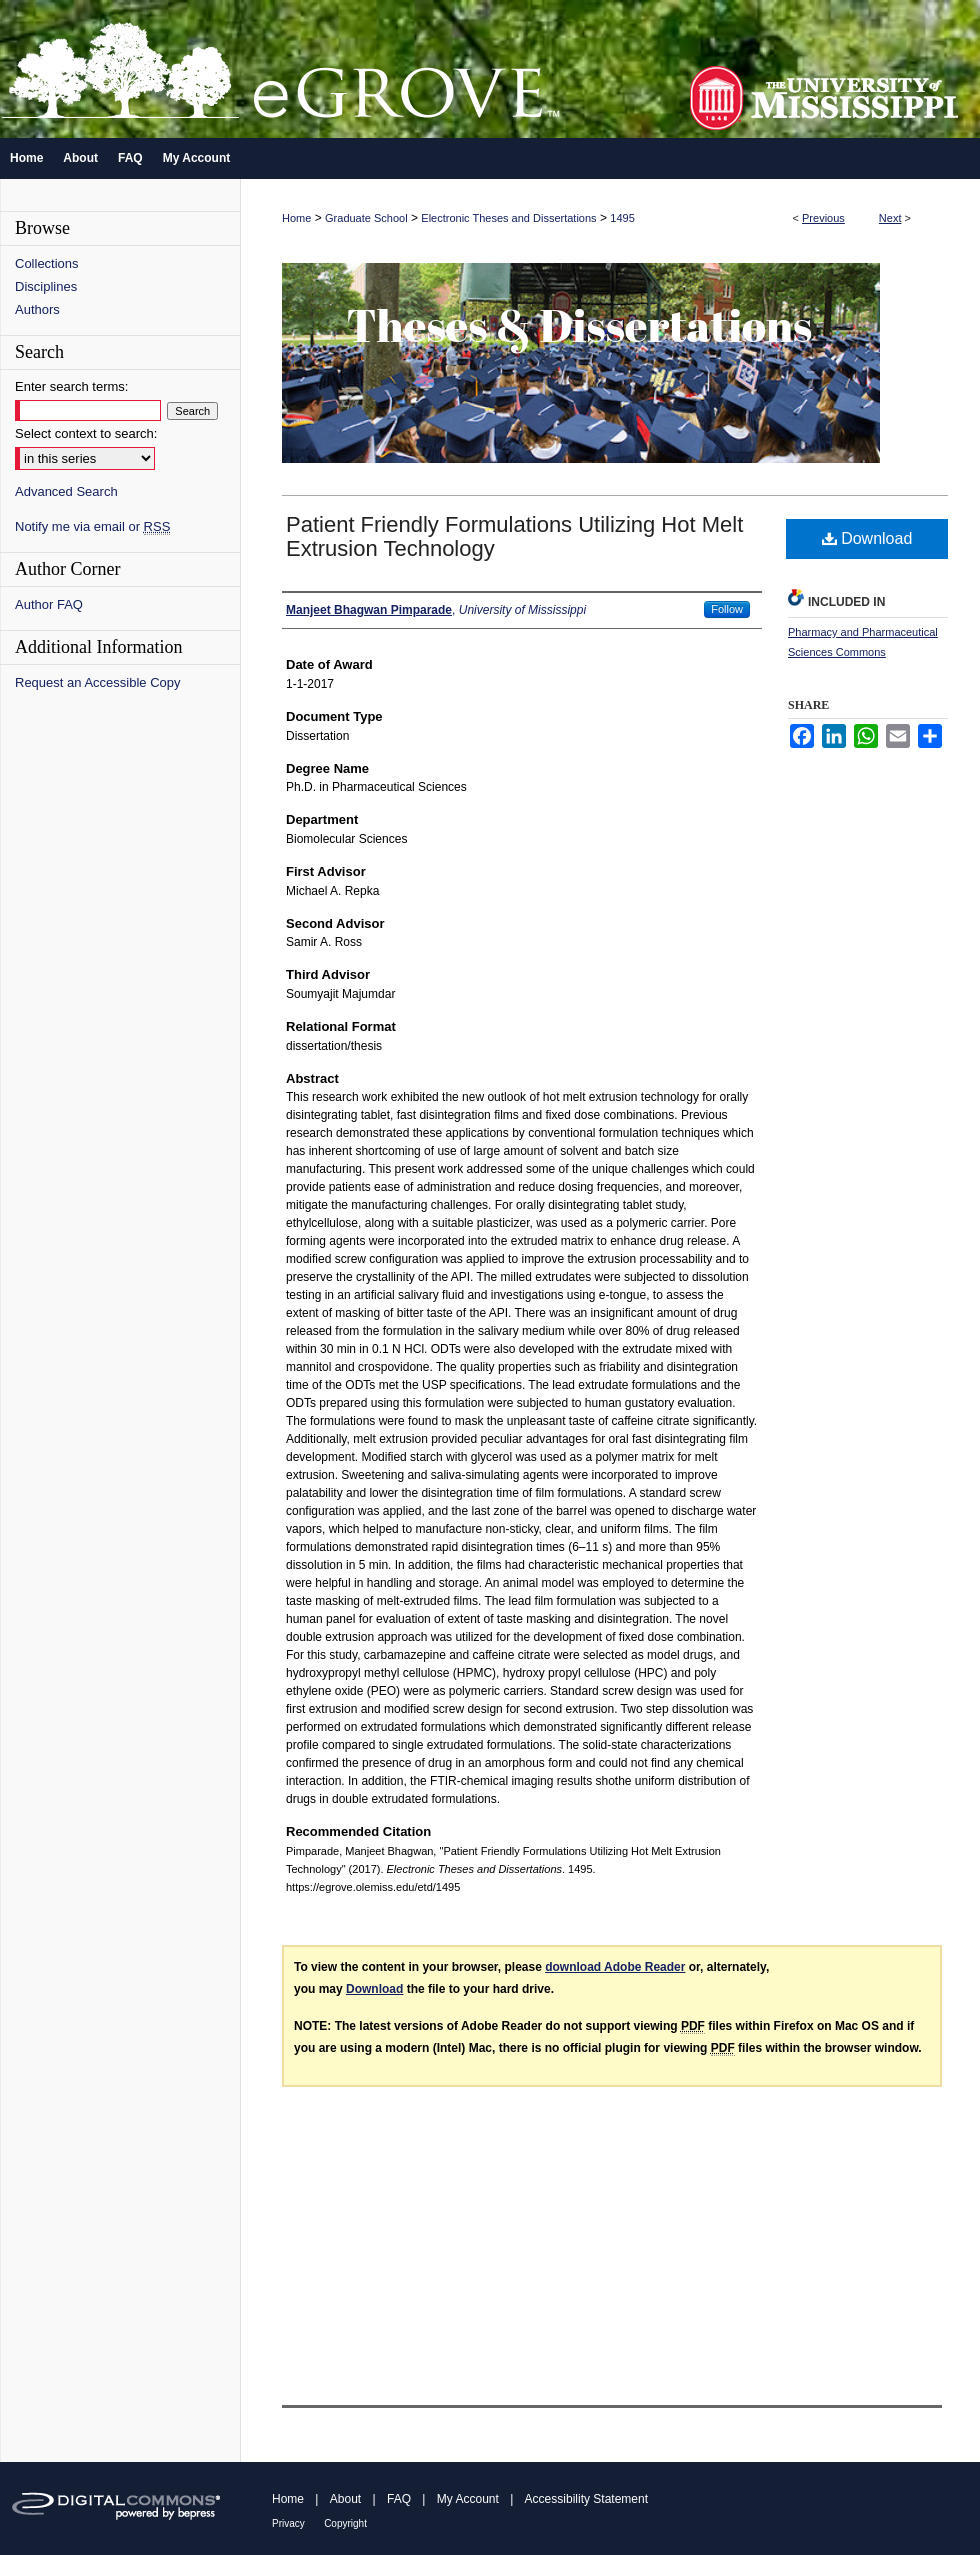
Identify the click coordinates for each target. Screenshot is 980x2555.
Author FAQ (49, 604)
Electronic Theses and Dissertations (508, 218)
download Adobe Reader (615, 1967)
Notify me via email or (92, 526)
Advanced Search (66, 491)
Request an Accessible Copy (97, 682)
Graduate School (366, 218)
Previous (823, 218)
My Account (468, 2499)
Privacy (288, 2523)
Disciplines (46, 286)
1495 (622, 218)
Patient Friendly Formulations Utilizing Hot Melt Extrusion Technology (514, 536)
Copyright (345, 2523)
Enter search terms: (71, 386)
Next (890, 218)
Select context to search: (86, 433)
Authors (37, 309)
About (345, 2499)
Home (296, 218)
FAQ (399, 2499)
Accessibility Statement (586, 2499)
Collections (47, 263)
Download (867, 538)
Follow (727, 609)
